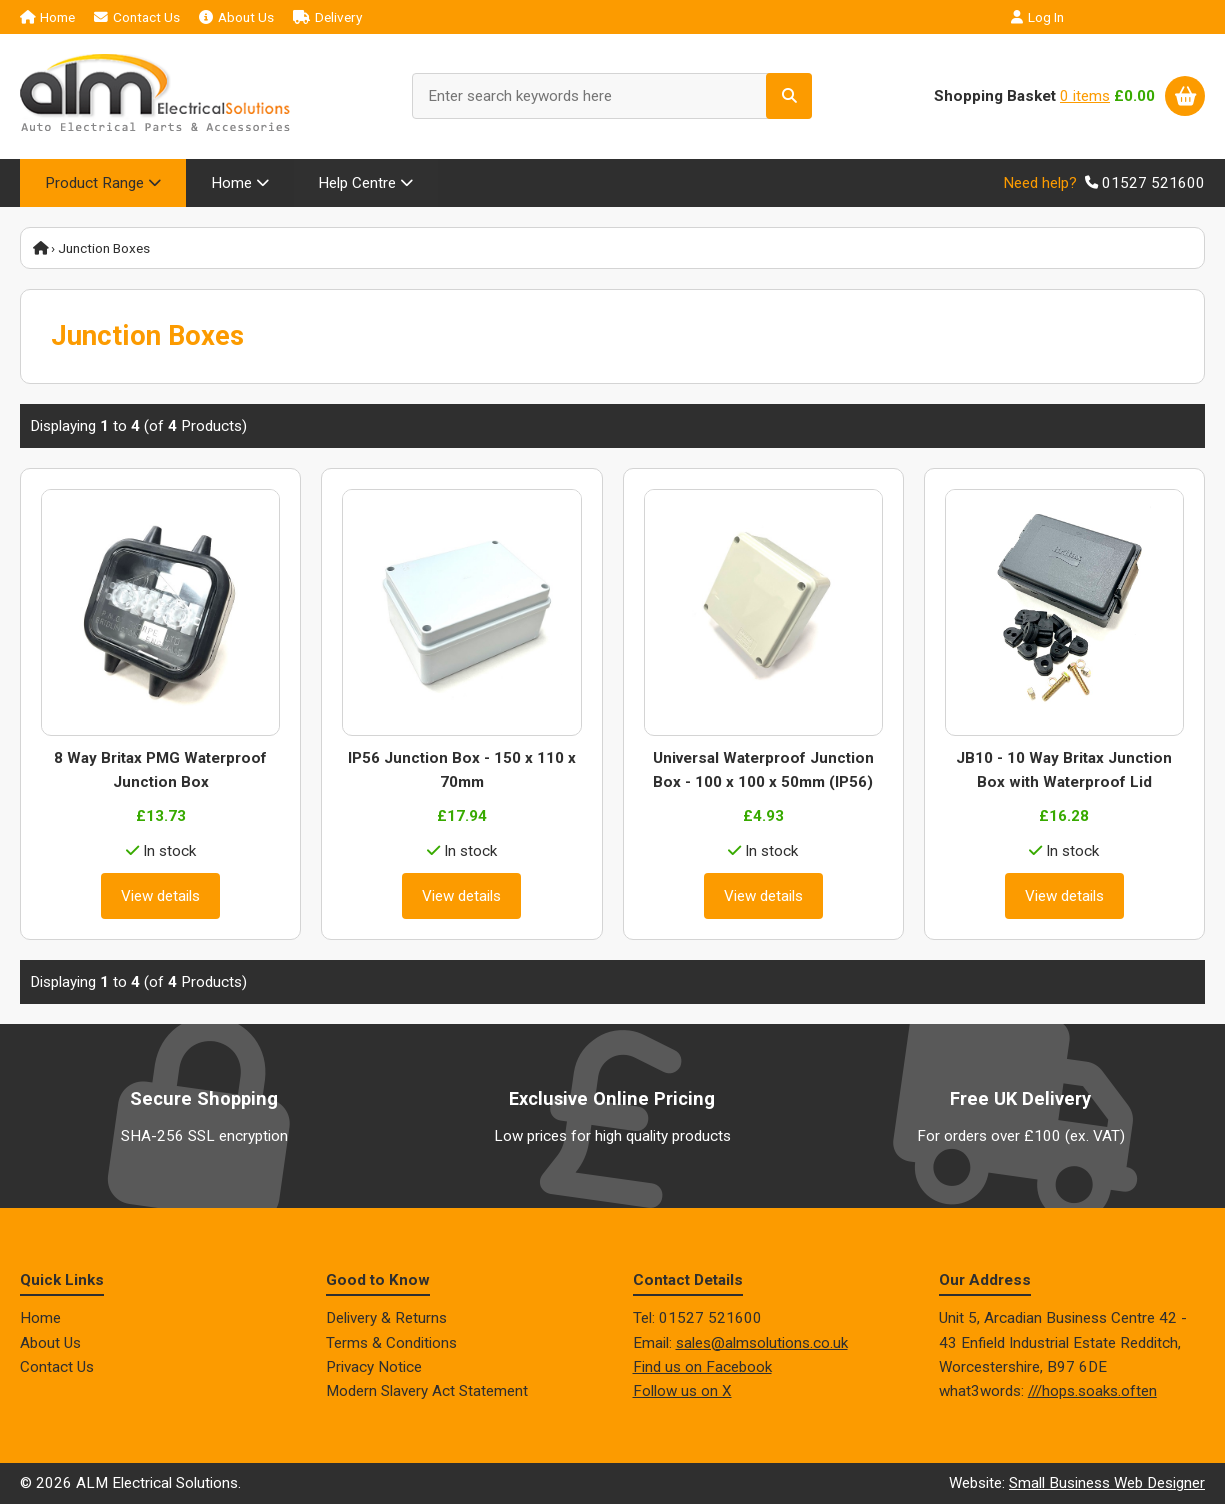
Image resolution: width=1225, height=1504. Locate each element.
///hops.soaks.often (1092, 1391)
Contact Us (137, 17)
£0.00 (1134, 96)
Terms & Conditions (391, 1343)
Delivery (327, 17)
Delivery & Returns (386, 1318)
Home (47, 17)
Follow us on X (682, 1391)
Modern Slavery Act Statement (427, 1391)
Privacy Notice (374, 1367)
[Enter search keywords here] (612, 96)
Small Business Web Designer (1107, 1484)
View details (160, 896)
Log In (1037, 17)
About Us (236, 17)
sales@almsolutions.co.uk (762, 1343)
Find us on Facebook (702, 1367)
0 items (1085, 96)
